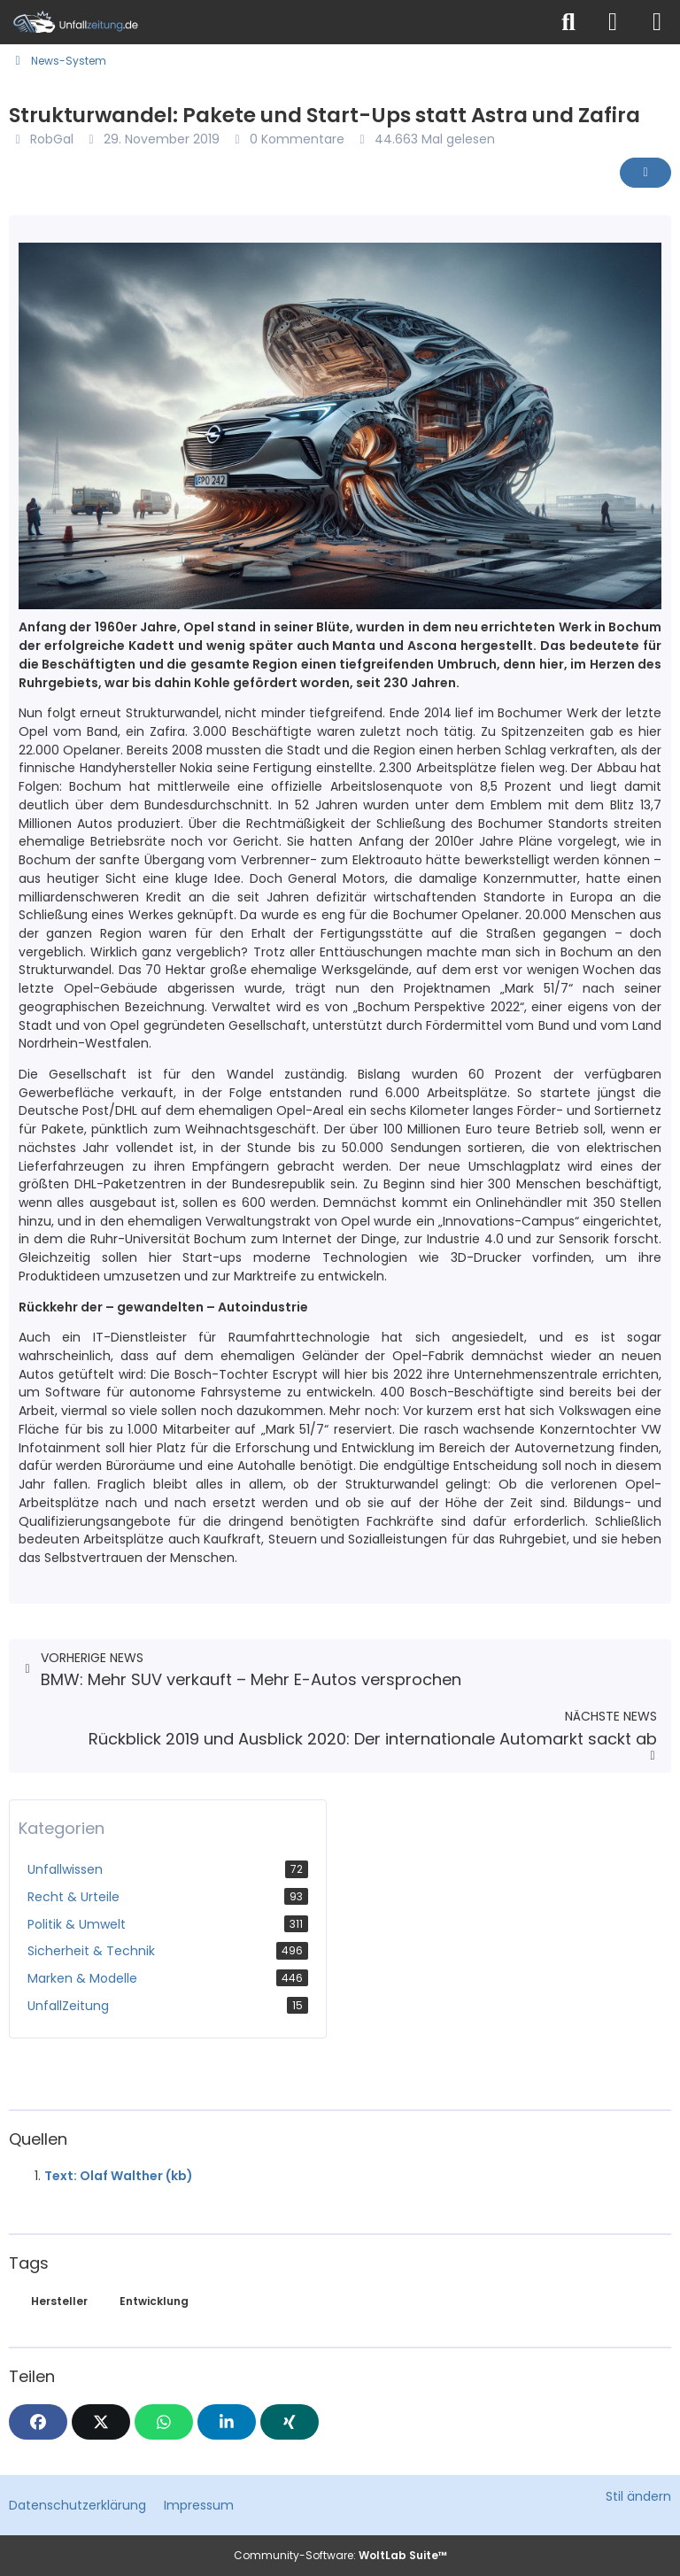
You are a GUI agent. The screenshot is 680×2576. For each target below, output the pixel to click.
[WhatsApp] (164, 2422)
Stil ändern (638, 2496)
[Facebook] (38, 2422)
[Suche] (568, 22)
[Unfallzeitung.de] (273, 22)
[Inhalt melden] (645, 173)
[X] (101, 2422)
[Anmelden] (612, 22)
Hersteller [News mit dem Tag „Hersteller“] (59, 2301)
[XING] (289, 2422)
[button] (226, 2422)
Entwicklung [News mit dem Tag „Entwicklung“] (154, 2301)
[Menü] (657, 22)
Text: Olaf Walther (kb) (118, 2176)
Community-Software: (340, 2555)
